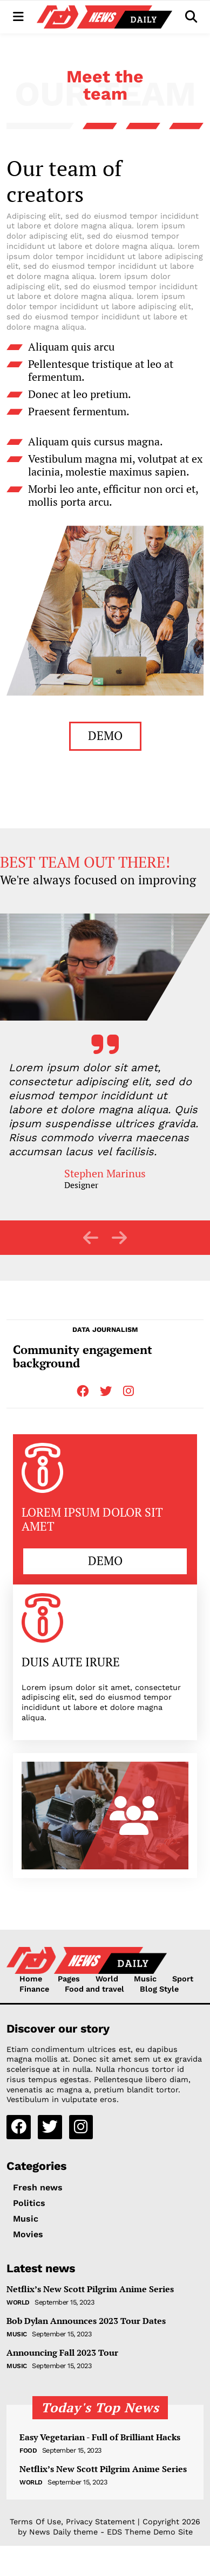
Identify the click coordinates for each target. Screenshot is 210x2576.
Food (28, 2450)
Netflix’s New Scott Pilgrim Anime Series (90, 2289)
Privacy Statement (100, 2521)
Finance (34, 1989)
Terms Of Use (35, 2521)
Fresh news (38, 2187)
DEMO (105, 735)
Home (30, 1978)
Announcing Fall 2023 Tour (62, 2353)
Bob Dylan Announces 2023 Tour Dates (86, 2321)
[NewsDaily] (104, 16)
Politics (29, 2203)
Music (145, 1978)
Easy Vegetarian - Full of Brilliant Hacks (99, 2437)
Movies (28, 2234)
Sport (182, 1978)
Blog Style (159, 1989)
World (107, 1978)
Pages (69, 1978)
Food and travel (94, 1989)
